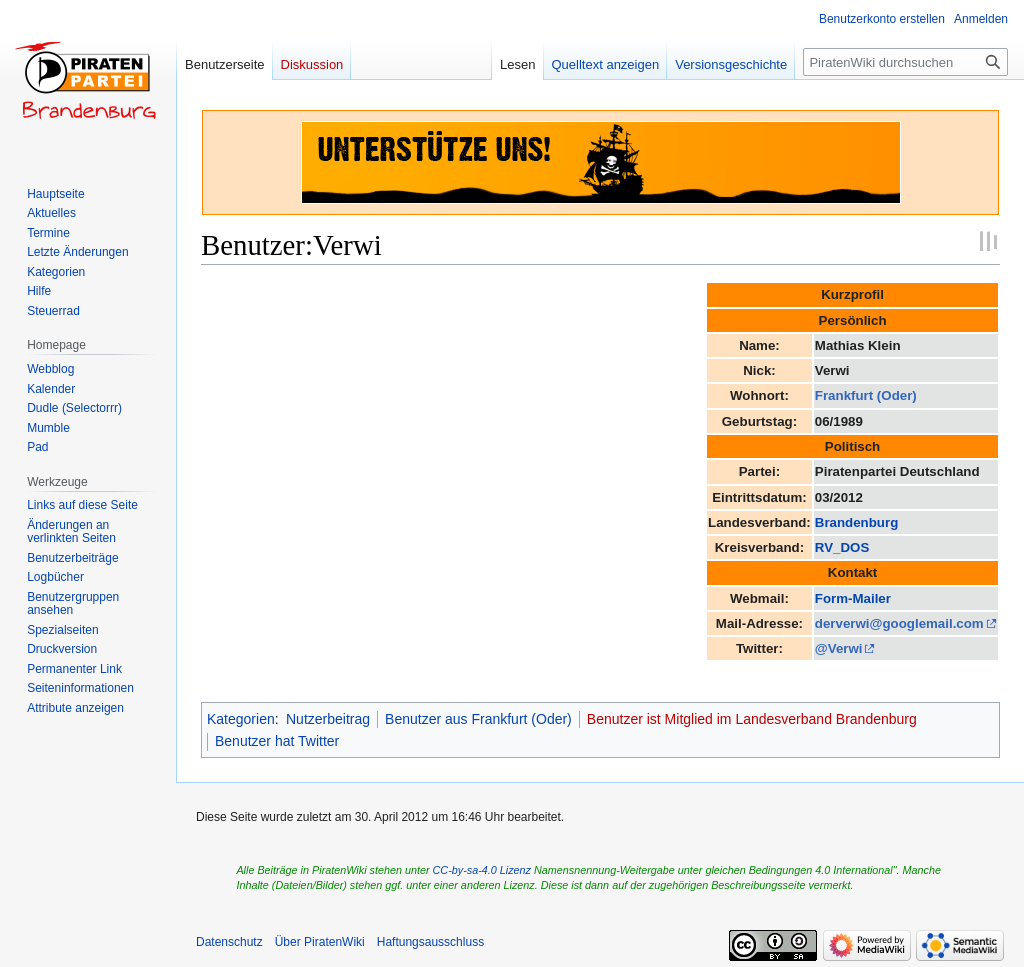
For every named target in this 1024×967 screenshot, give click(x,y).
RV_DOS (842, 547)
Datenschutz (229, 942)
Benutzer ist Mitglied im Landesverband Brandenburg (752, 719)
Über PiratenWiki (320, 942)
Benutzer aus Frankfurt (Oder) (478, 719)
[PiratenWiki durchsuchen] (905, 62)
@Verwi (839, 648)
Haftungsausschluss (430, 942)
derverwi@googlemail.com (899, 623)
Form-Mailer (853, 598)
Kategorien (241, 719)
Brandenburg (856, 522)
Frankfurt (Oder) (866, 395)
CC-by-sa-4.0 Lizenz (482, 870)
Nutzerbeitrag (328, 719)
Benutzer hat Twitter (277, 741)
